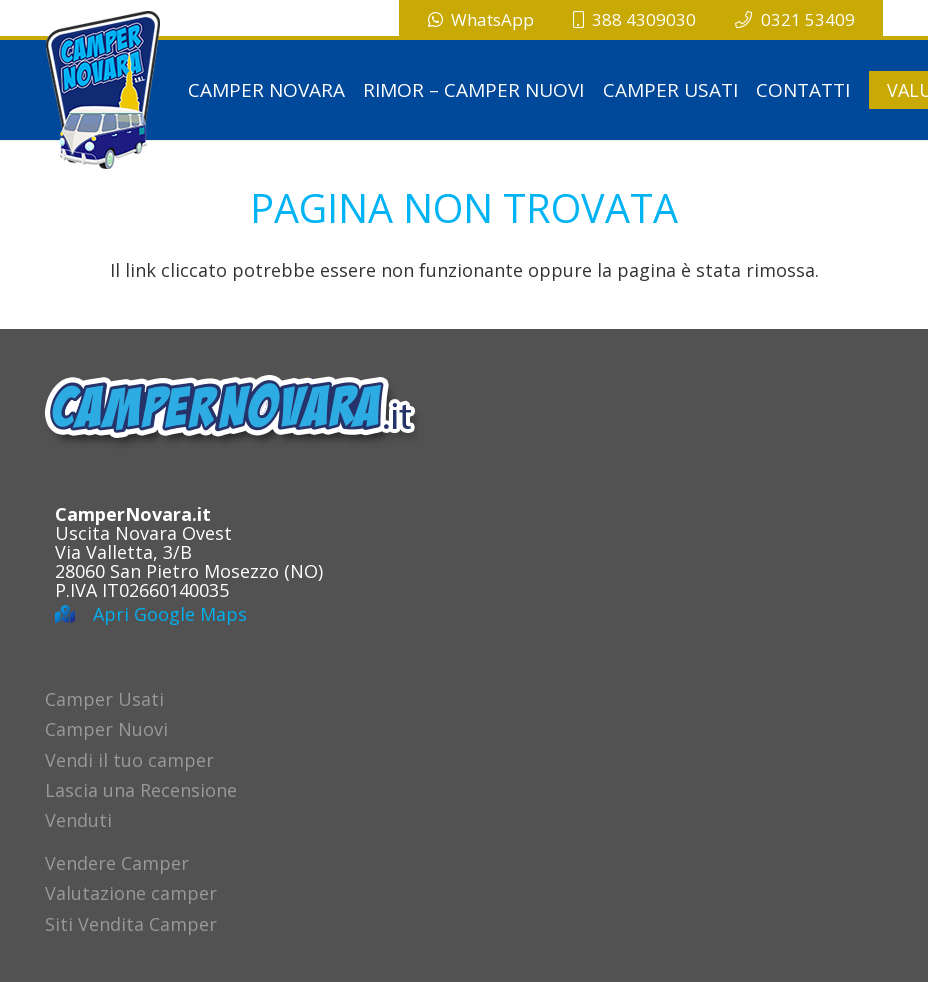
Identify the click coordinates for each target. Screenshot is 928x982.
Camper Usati (104, 699)
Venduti (78, 820)
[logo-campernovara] (103, 90)
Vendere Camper (117, 863)
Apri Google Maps (170, 614)
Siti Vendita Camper (131, 924)
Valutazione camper (131, 893)
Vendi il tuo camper (129, 760)
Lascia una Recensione (141, 790)
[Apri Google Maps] (74, 614)
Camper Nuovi (106, 729)
